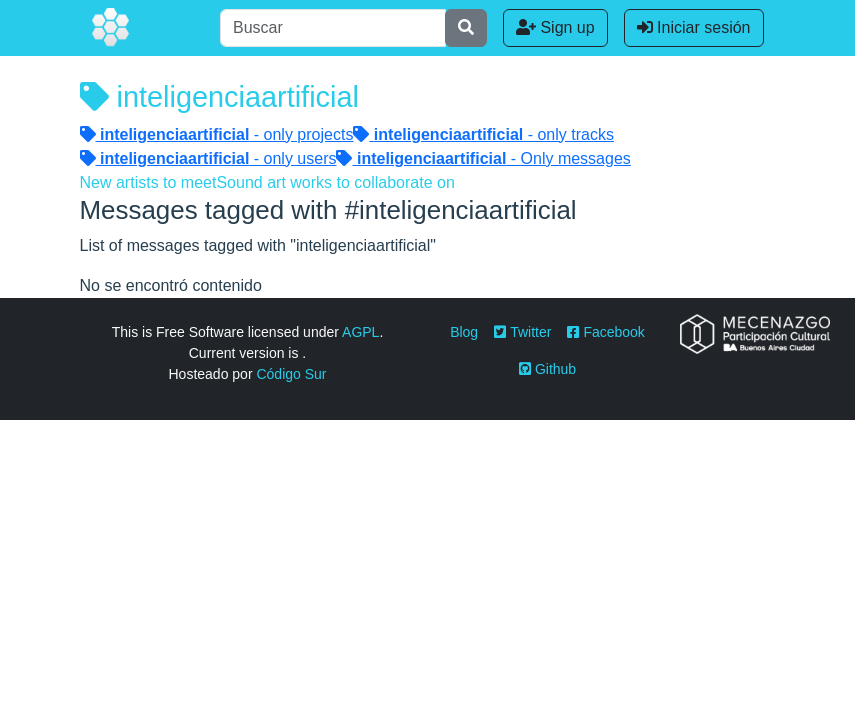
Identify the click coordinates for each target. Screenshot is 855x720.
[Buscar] (333, 28)
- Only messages (483, 158)
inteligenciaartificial (219, 97)
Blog (464, 332)
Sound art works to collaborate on (335, 182)
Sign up (555, 27)
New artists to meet (148, 182)
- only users (208, 158)
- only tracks (483, 134)
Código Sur (291, 374)
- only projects (217, 134)
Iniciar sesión (694, 27)
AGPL (360, 332)
